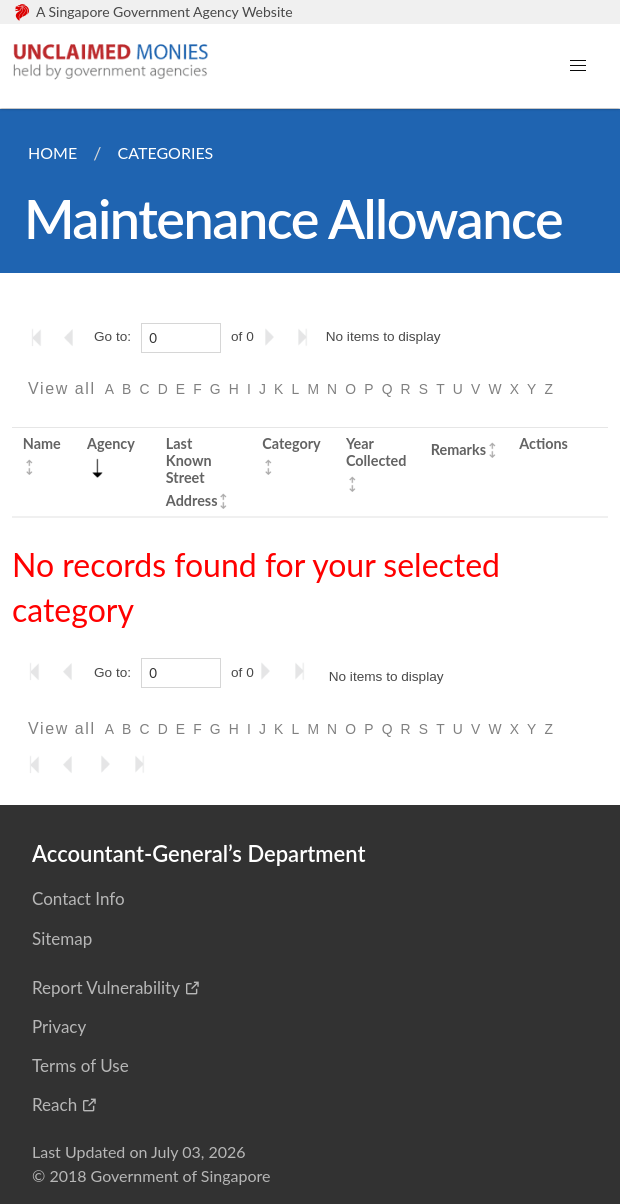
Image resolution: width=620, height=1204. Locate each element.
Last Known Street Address (192, 472)
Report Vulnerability (106, 987)
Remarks (458, 449)
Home (52, 152)
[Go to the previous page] (75, 337)
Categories (165, 152)
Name (42, 443)
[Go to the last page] (307, 337)
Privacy (59, 1026)
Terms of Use (80, 1065)
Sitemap (62, 938)
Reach (54, 1104)
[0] (181, 338)
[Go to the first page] (41, 337)
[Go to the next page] (273, 337)
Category (291, 443)
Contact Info (78, 898)
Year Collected (376, 452)
